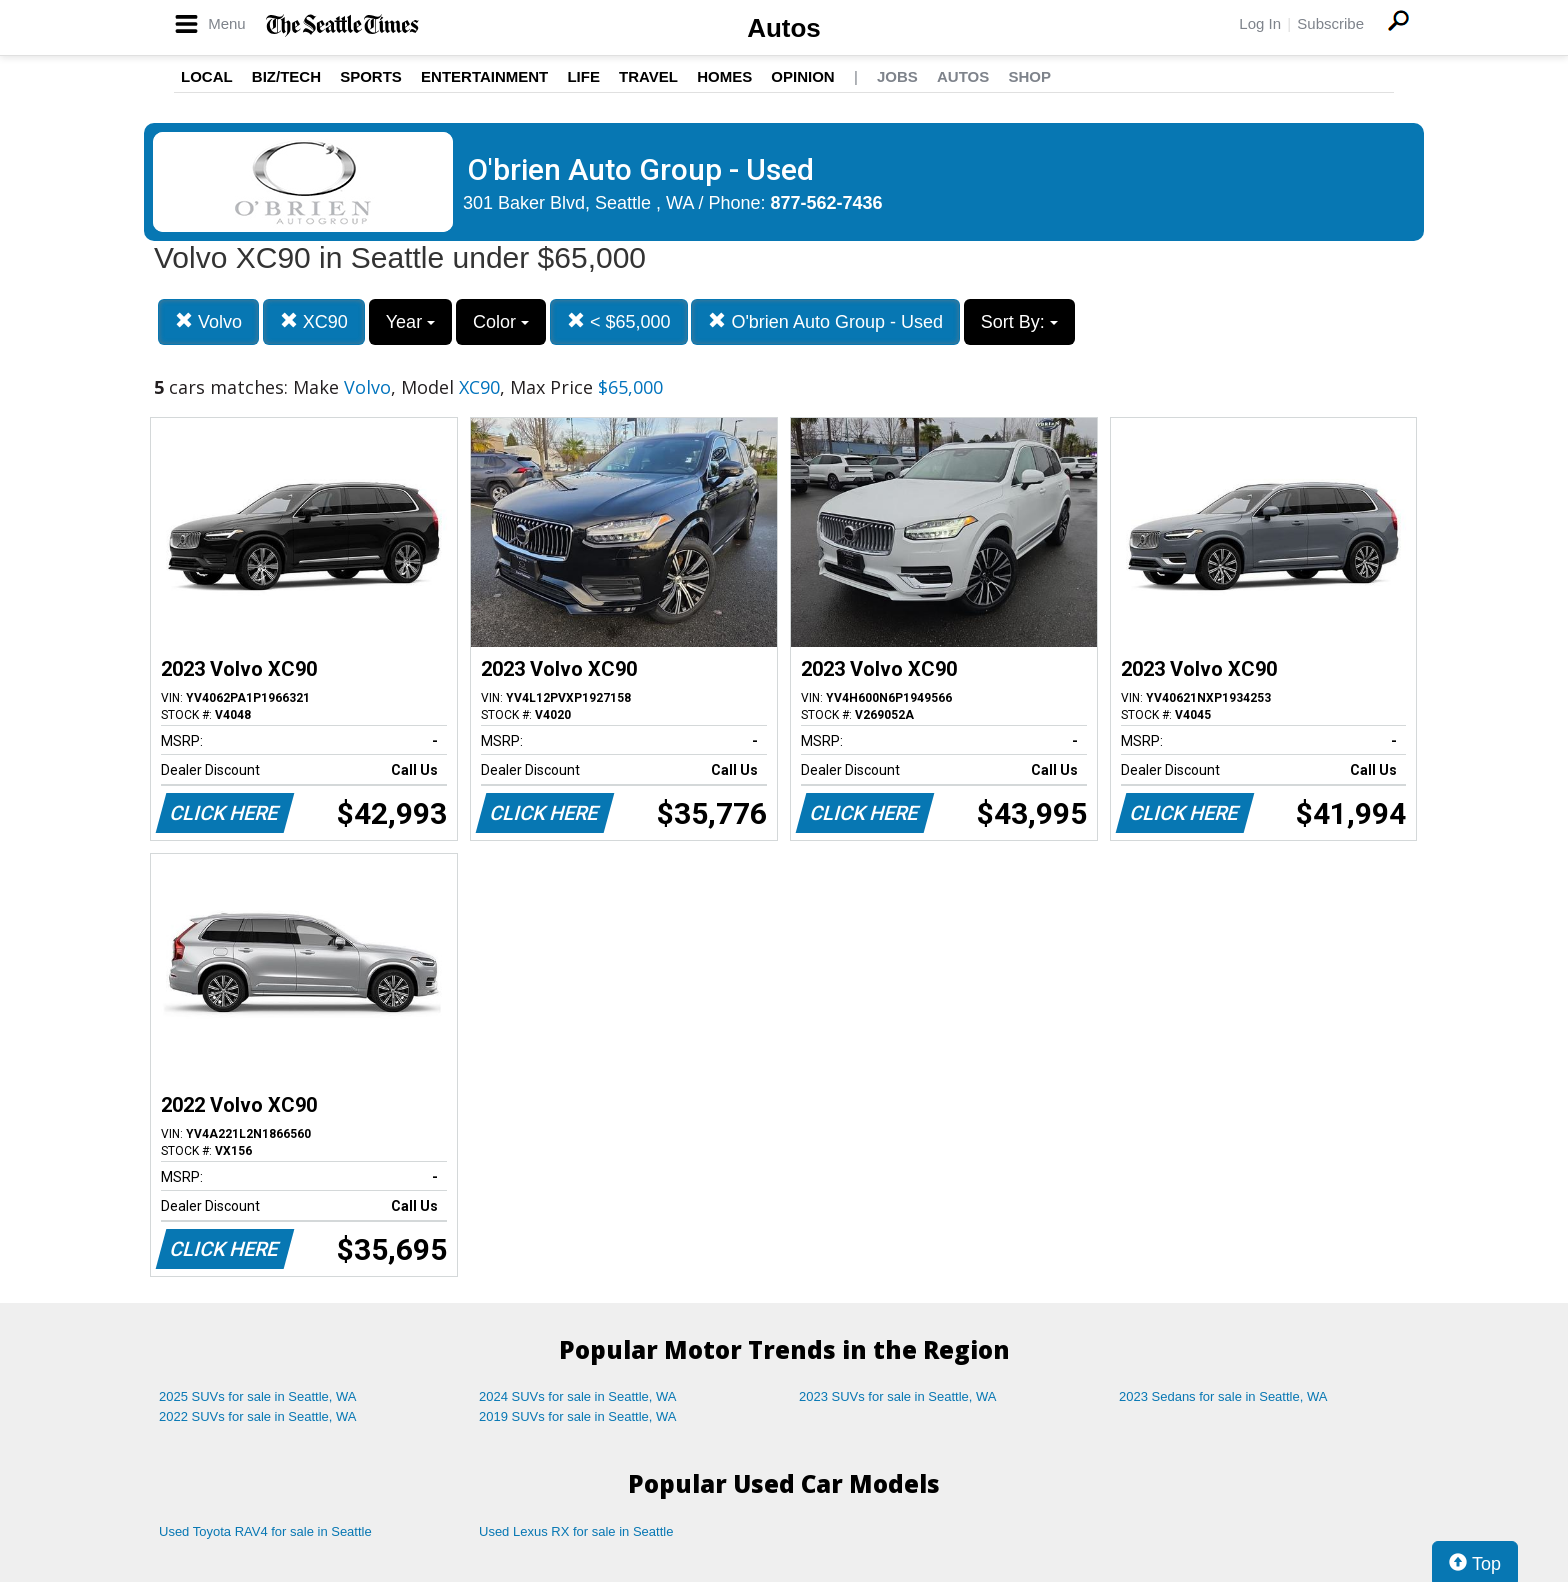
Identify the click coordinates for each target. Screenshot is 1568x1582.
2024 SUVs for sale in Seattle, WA (578, 1396)
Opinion (802, 76)
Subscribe (1330, 23)
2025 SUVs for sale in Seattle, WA (258, 1396)
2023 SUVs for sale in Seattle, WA (898, 1396)
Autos (784, 28)
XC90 (314, 321)
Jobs (897, 76)
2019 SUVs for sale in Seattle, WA (578, 1416)
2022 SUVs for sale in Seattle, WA (258, 1416)
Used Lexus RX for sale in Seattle (576, 1531)
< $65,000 (619, 321)
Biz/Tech (286, 76)
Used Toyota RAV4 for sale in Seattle (265, 1531)
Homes (724, 76)
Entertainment (484, 76)
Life (583, 76)
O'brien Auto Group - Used (825, 321)
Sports (371, 76)
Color (501, 322)
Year (410, 322)
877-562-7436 (827, 203)
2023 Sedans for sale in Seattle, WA (1223, 1396)
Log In (1260, 23)
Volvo (208, 321)
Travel (648, 76)
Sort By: (1019, 322)
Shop (1029, 76)
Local (207, 76)
